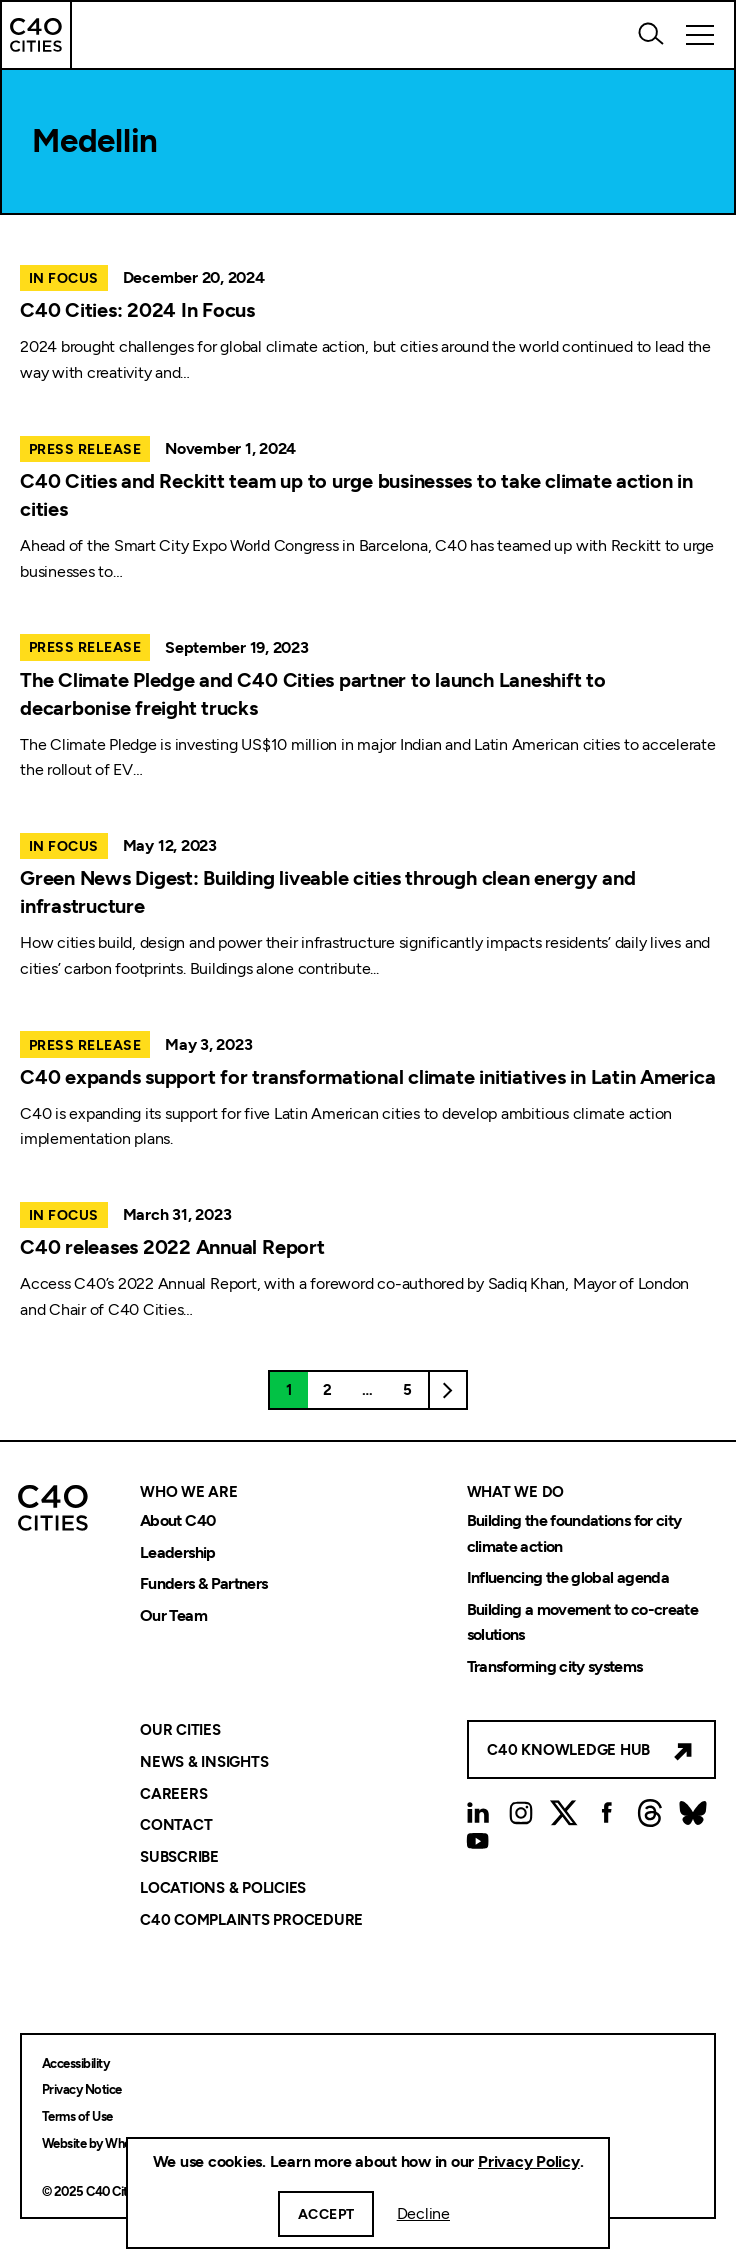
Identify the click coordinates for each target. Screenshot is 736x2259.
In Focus (64, 278)
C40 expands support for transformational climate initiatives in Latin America (368, 1077)
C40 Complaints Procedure (251, 1920)
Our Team (173, 1615)
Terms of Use (77, 2116)
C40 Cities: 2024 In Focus (137, 310)
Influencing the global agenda (568, 1578)
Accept (326, 2214)
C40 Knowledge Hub (568, 1750)
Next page (448, 1390)
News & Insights (204, 1762)
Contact (176, 1825)
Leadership (178, 1552)
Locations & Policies (223, 1889)
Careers (173, 1794)
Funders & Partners (203, 1584)
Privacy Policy (529, 2161)
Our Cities (180, 1731)
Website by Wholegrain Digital (123, 2143)
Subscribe (179, 1857)
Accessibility (75, 2063)
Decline (423, 2213)
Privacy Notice (82, 2089)
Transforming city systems (555, 1666)
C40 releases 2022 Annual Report (172, 1247)
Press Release (85, 449)
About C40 (177, 1520)
